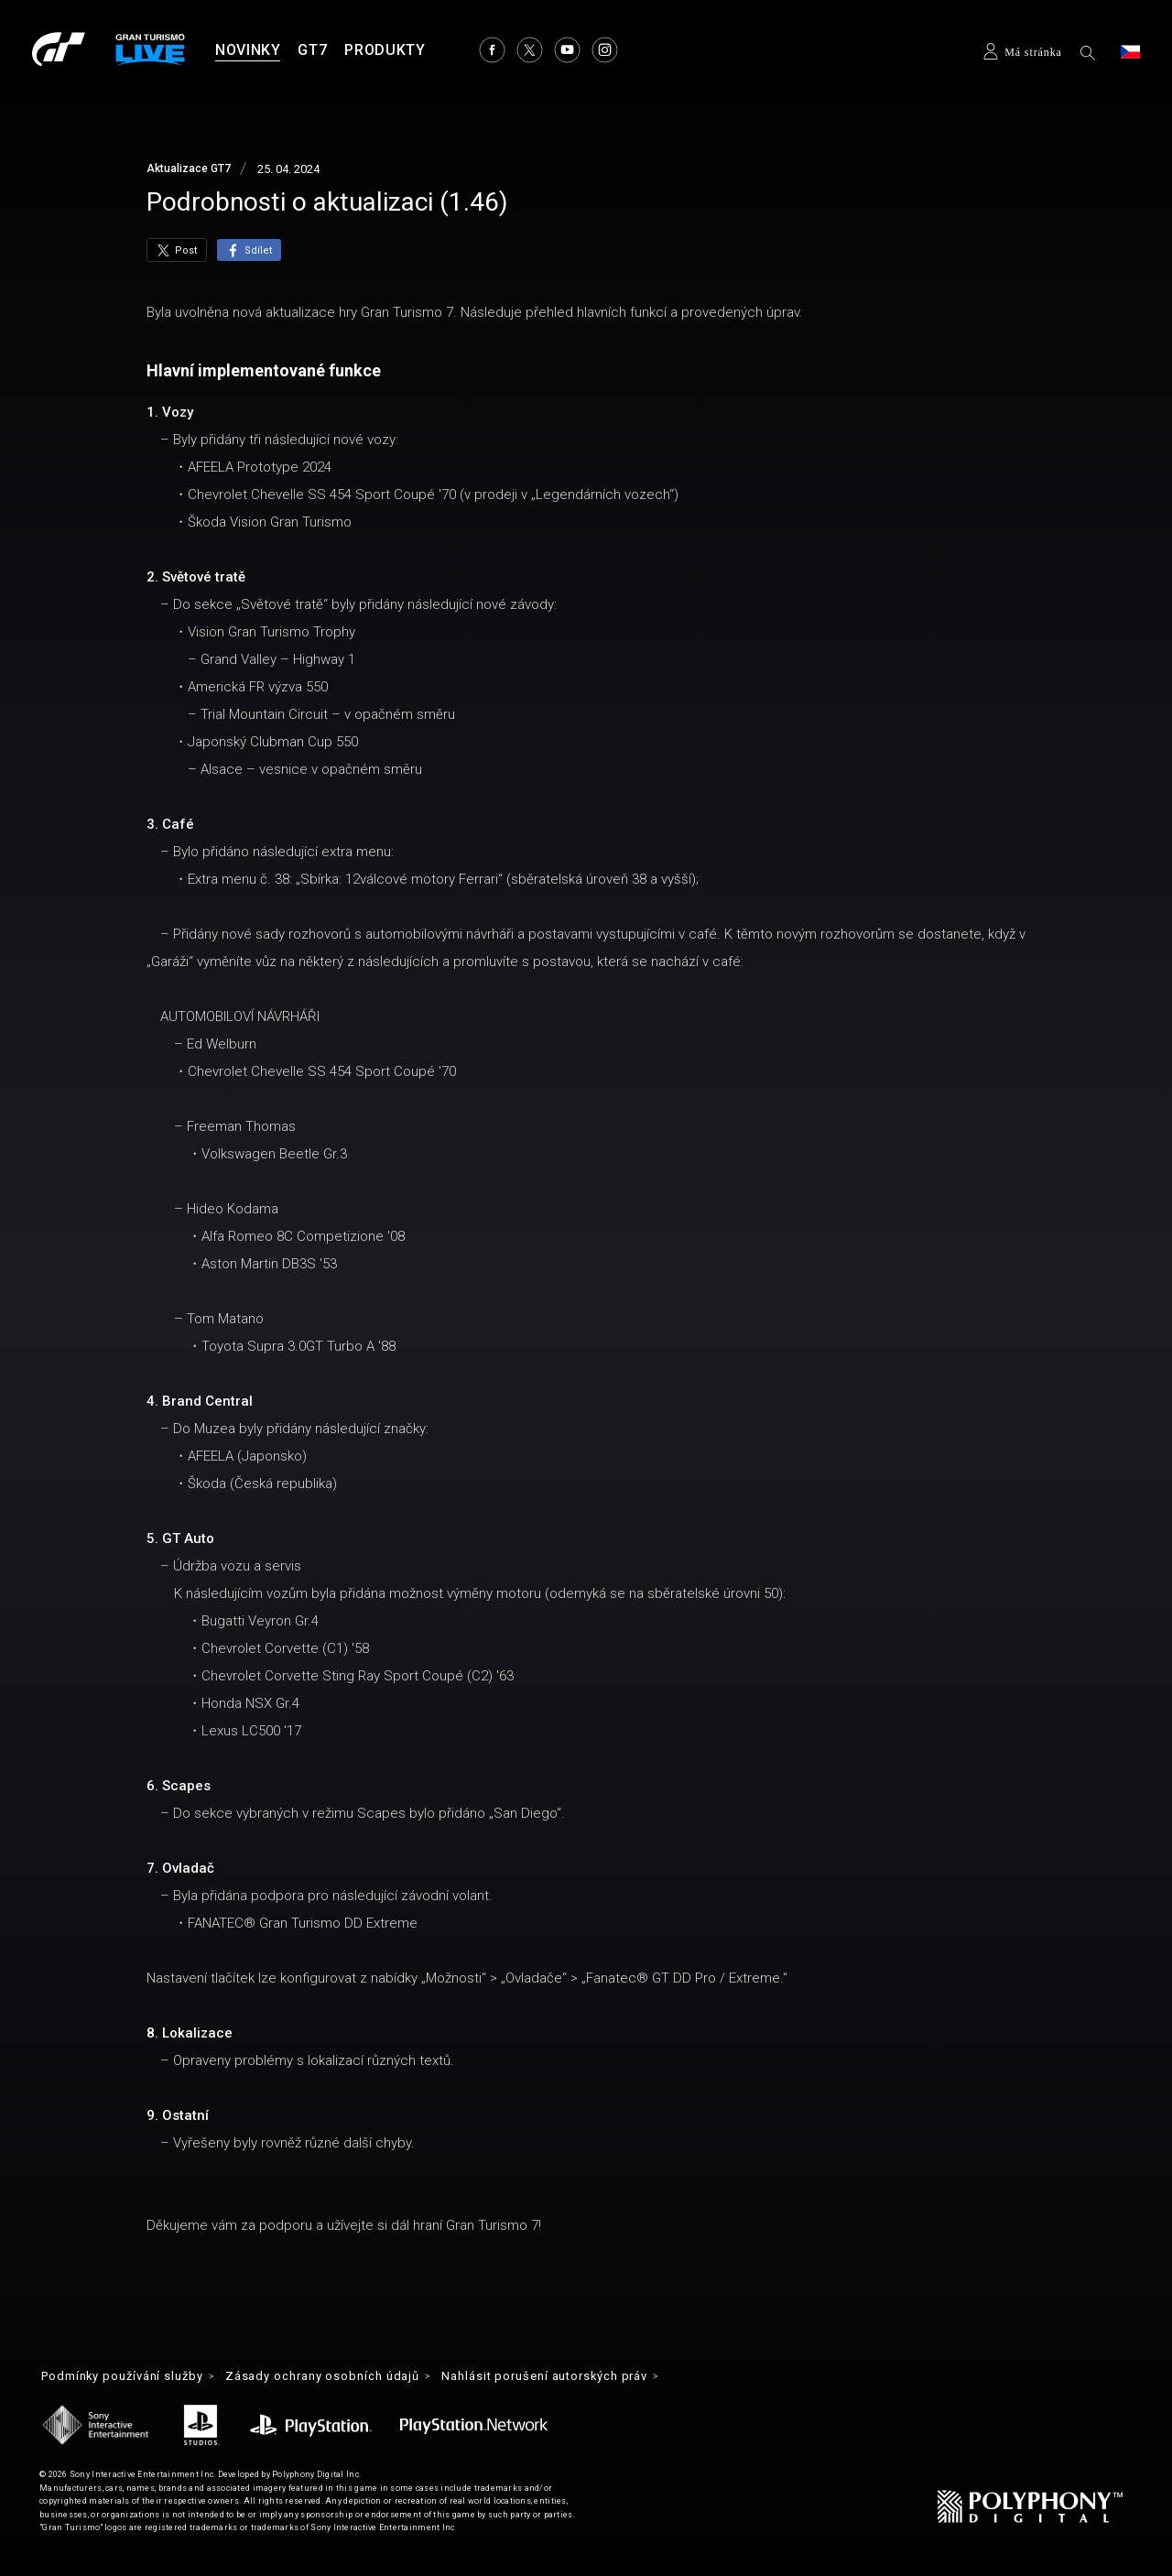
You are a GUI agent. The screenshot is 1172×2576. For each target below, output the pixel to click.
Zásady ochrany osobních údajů (346, 2377)
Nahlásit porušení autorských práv (586, 2377)
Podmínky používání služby (130, 2377)
